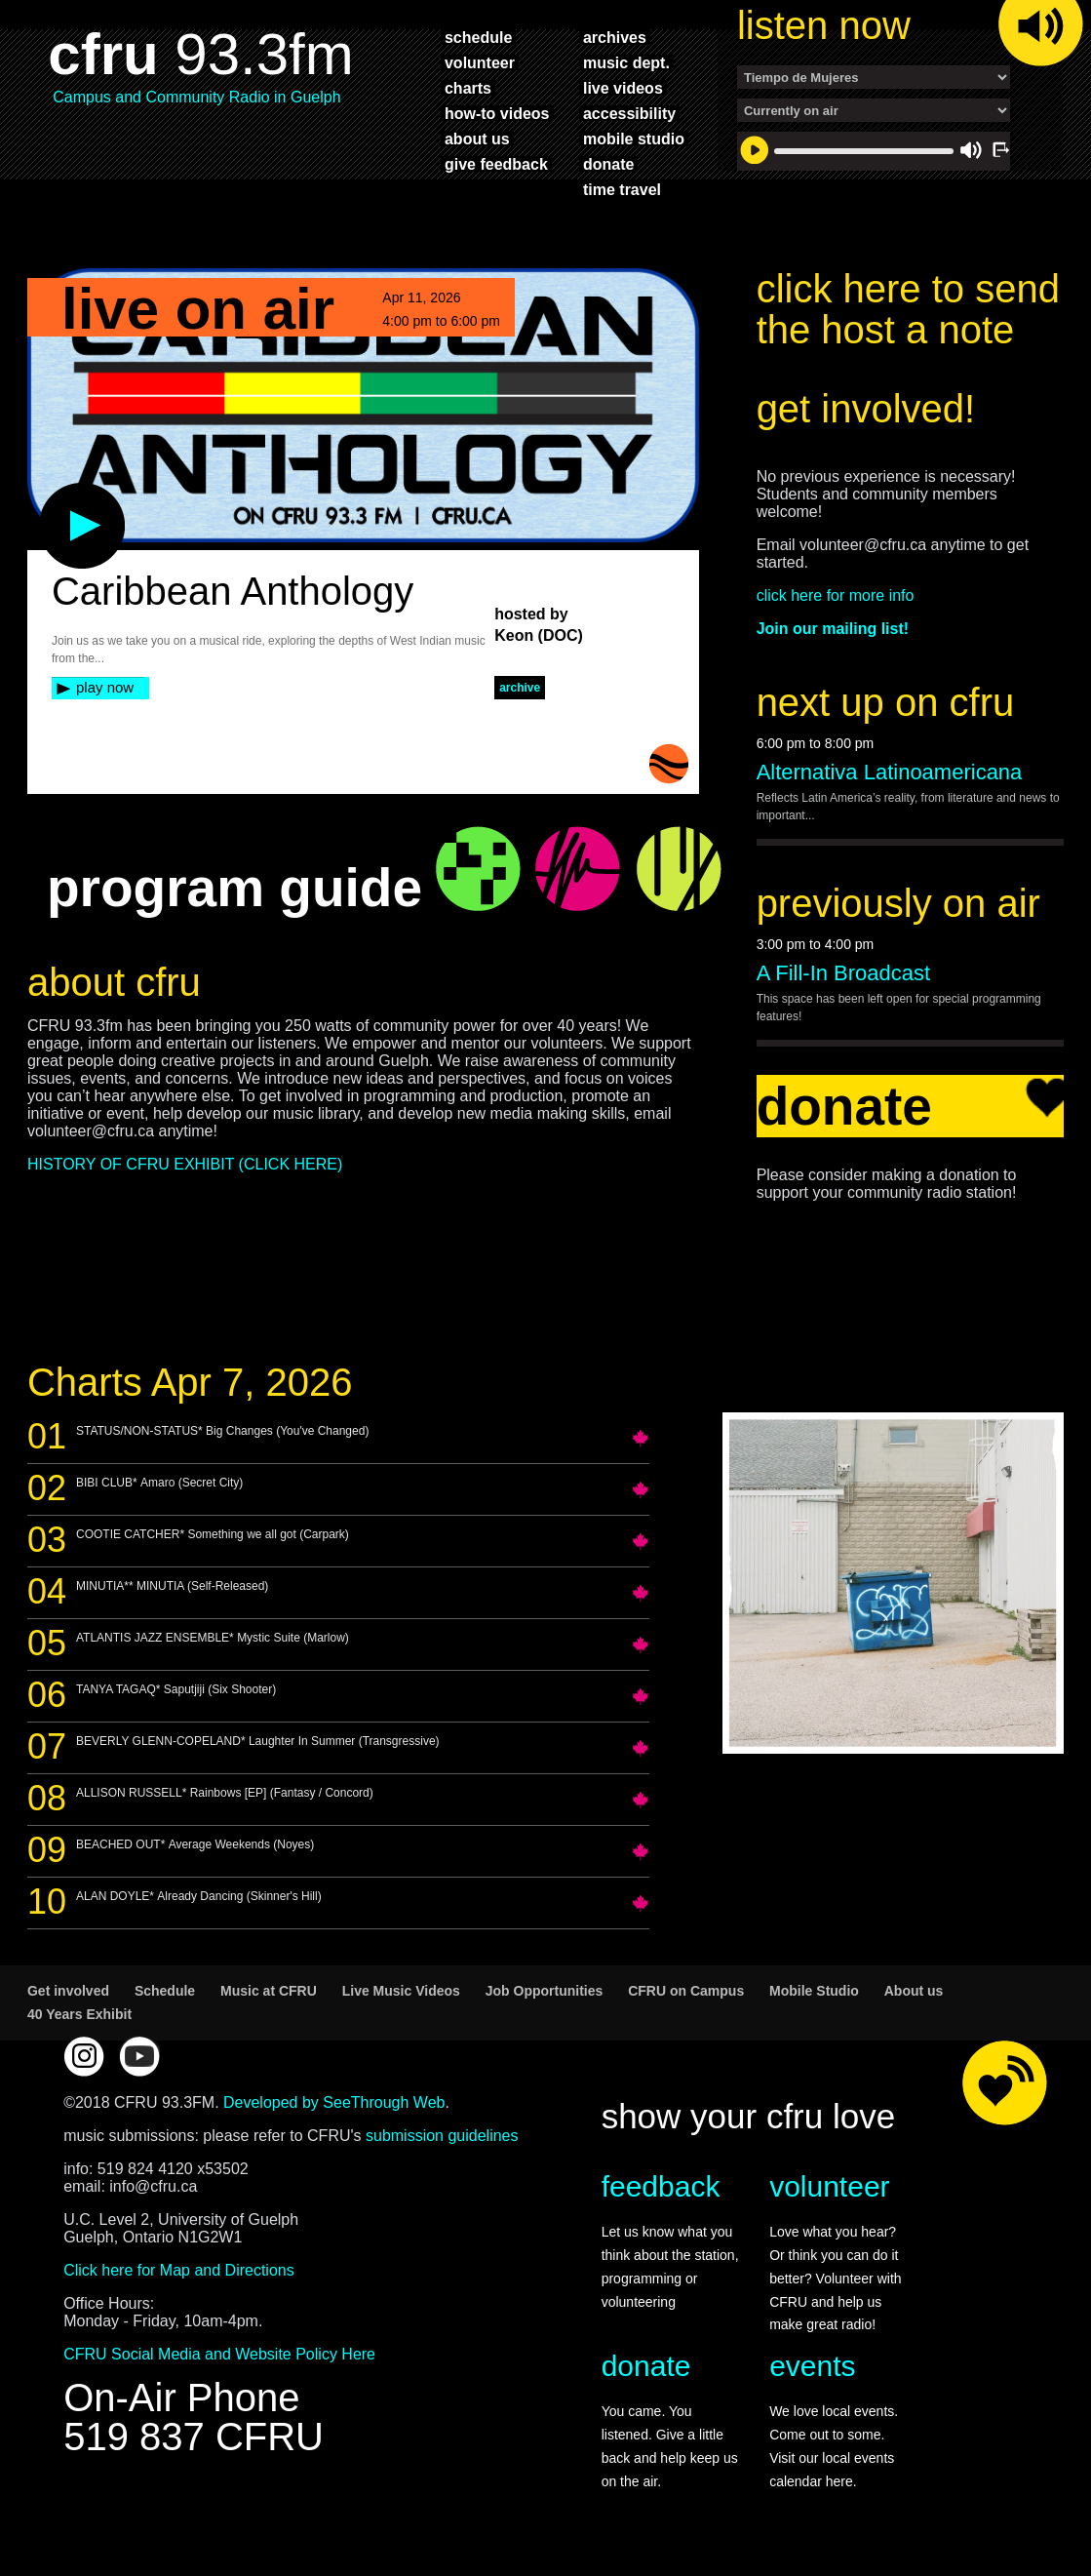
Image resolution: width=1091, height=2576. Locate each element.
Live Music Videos (401, 1991)
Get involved (68, 1991)
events (812, 2366)
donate (608, 164)
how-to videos (497, 113)
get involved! (866, 408)
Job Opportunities (545, 1991)
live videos (623, 88)
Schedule (165, 1991)
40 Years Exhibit (79, 2014)
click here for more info (836, 595)
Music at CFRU (268, 1991)
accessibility (629, 113)
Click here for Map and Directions (178, 2270)
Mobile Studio (814, 1991)
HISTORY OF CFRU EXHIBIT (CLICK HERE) (184, 1164)
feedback (661, 2186)
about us (477, 138)
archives (614, 37)
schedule (478, 37)
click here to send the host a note (908, 309)
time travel (622, 189)
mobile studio (633, 138)
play (49, 492)
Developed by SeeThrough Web (334, 2102)
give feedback (496, 164)
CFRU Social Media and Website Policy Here (219, 2354)
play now (105, 687)
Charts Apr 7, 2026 (190, 1382)
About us (914, 1991)
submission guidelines (442, 2135)
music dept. (626, 62)
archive (519, 687)
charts (468, 88)
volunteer (480, 62)
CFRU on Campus (686, 1991)
